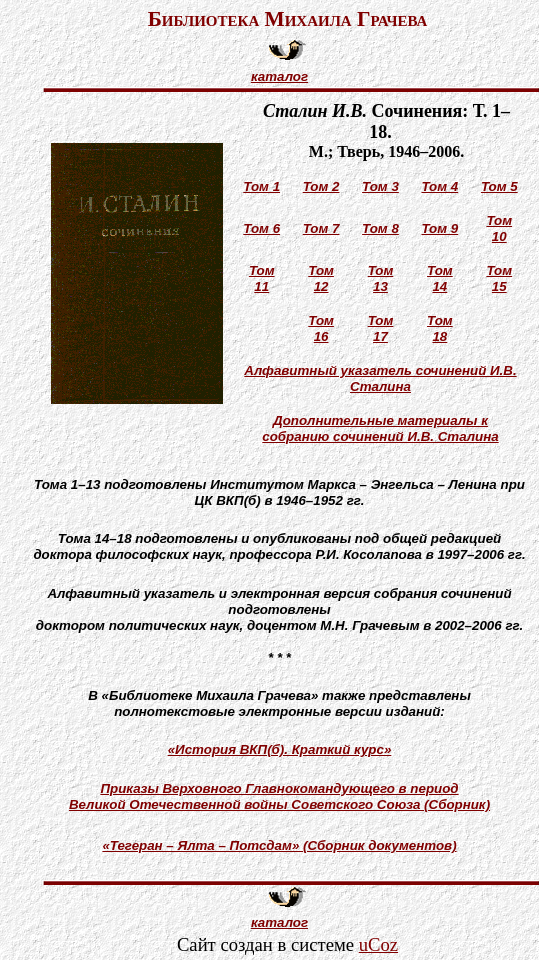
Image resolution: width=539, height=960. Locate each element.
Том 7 (321, 228)
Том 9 (439, 228)
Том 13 (381, 278)
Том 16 (321, 328)
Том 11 (262, 278)
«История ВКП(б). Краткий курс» (280, 749)
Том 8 (380, 228)
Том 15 (499, 278)
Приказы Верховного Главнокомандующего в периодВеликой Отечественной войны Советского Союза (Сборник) (279, 796)
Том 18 (440, 328)
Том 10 (499, 228)
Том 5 (499, 186)
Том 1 (261, 186)
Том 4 (439, 186)
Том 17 (381, 328)
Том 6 (261, 228)
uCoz (378, 944)
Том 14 (440, 278)
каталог (279, 76)
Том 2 (321, 186)
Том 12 (321, 278)
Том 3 (380, 186)
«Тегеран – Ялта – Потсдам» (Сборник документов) (279, 845)
